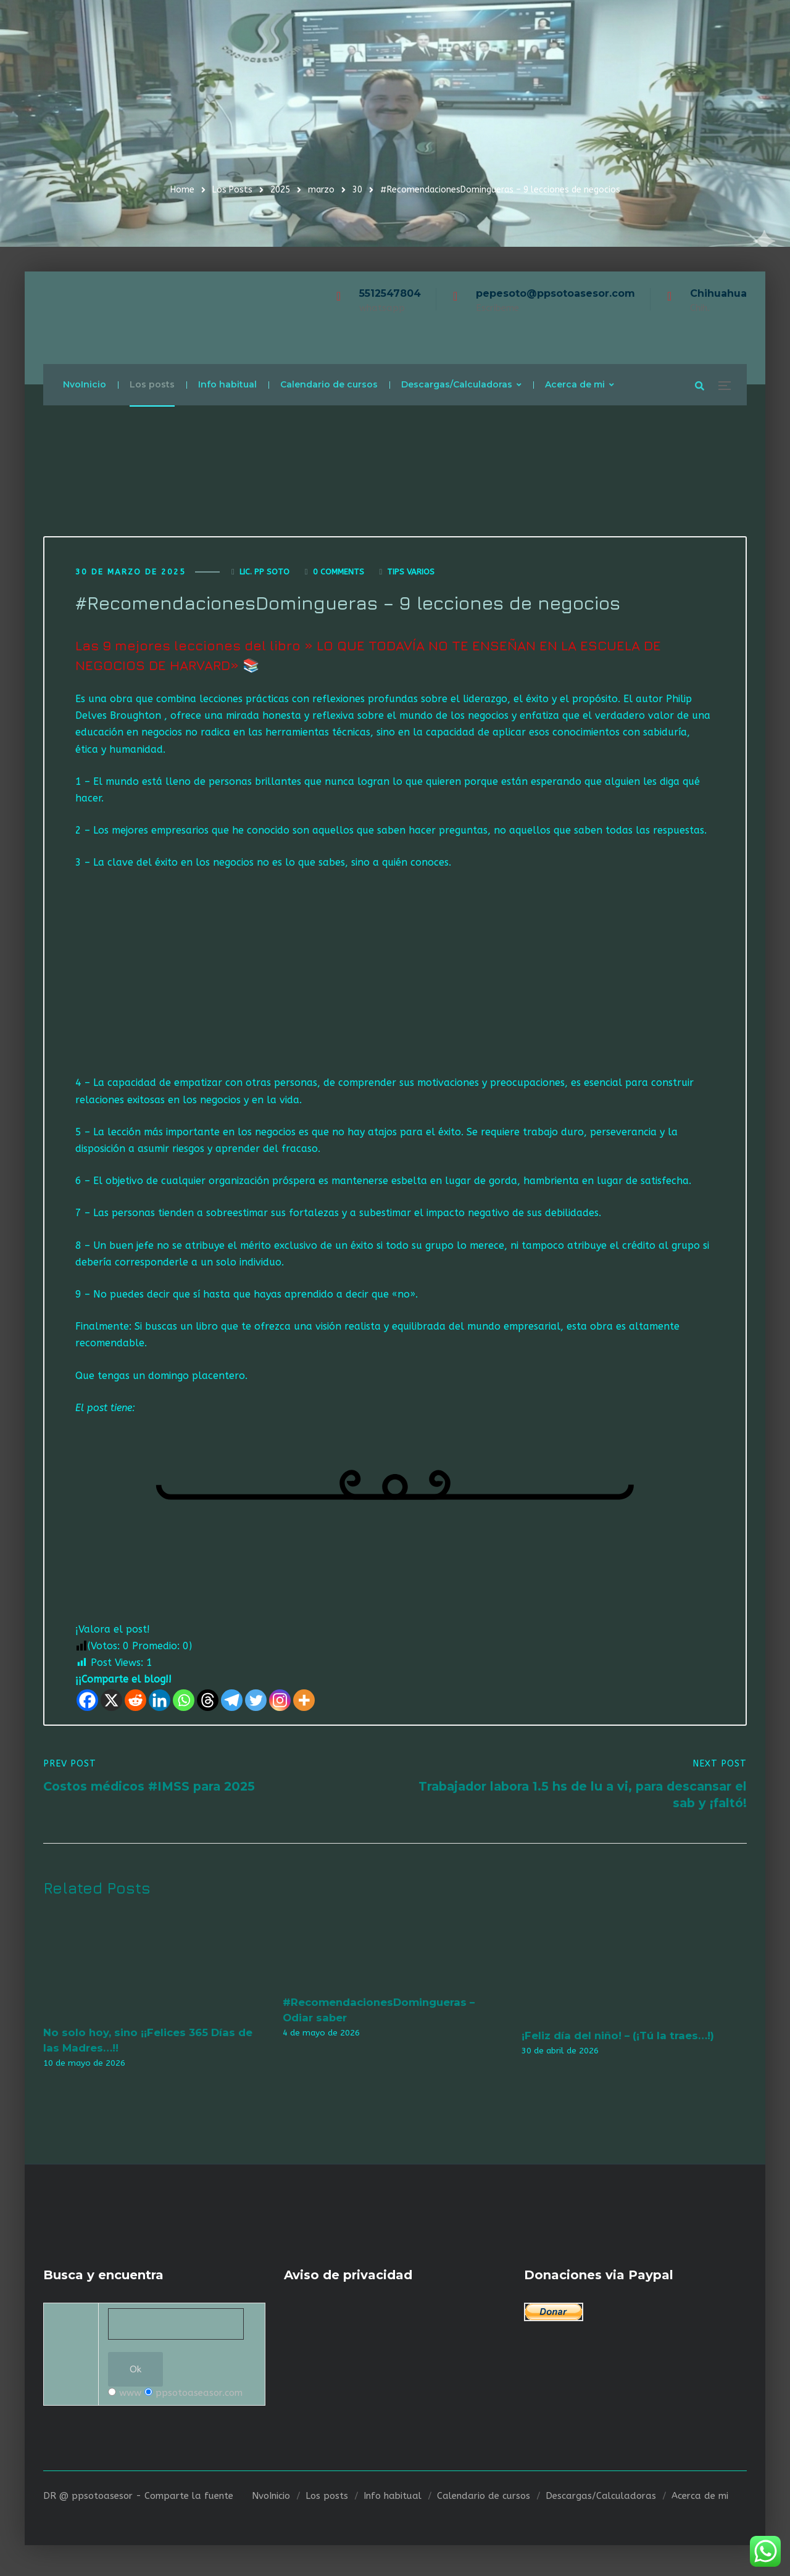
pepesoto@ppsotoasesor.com (555, 293)
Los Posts (232, 189)
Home (182, 189)
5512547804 (390, 293)
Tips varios (410, 574)
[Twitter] (256, 1703)
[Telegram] (232, 1703)
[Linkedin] (159, 1703)
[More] (304, 1703)
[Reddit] (135, 1703)
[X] (111, 1703)
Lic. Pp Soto (264, 574)
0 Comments (338, 574)
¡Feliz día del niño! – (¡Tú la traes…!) (618, 2039)
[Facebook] (87, 1703)
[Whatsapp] (183, 1703)
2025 (280, 189)
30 (357, 189)
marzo (321, 189)
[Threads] (207, 1703)
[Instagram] (280, 1703)
